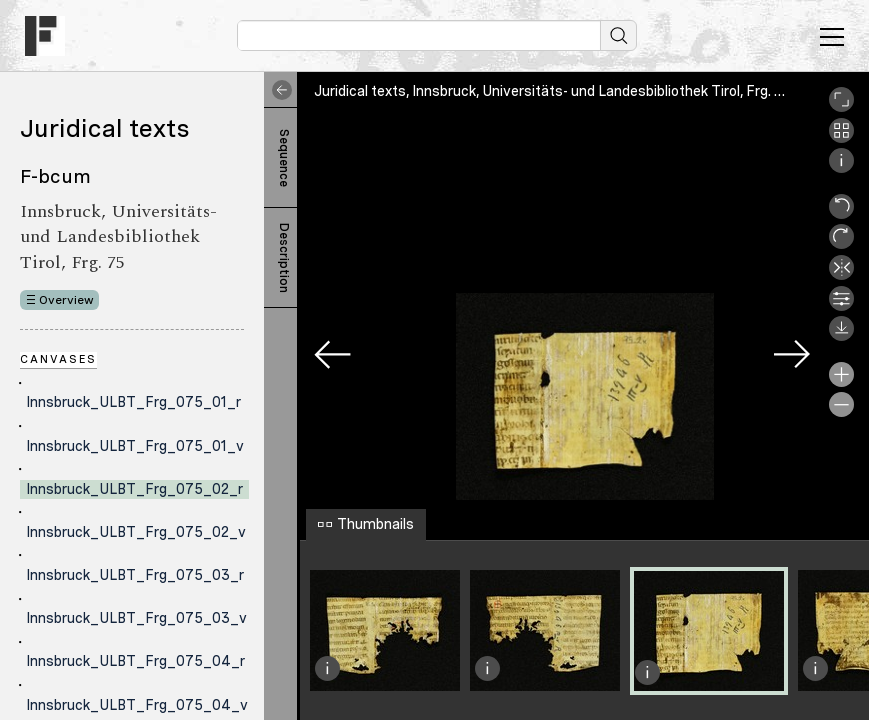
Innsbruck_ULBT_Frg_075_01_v (135, 446)
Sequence (284, 158)
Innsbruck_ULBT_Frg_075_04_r (135, 661)
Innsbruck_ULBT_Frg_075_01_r (133, 402)
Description (284, 258)
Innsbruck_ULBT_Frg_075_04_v (137, 705)
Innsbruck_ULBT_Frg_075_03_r (135, 575)
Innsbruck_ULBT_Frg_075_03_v (136, 618)
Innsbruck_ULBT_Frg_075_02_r (134, 489)
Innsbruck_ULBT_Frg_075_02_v (136, 532)
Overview (66, 300)
